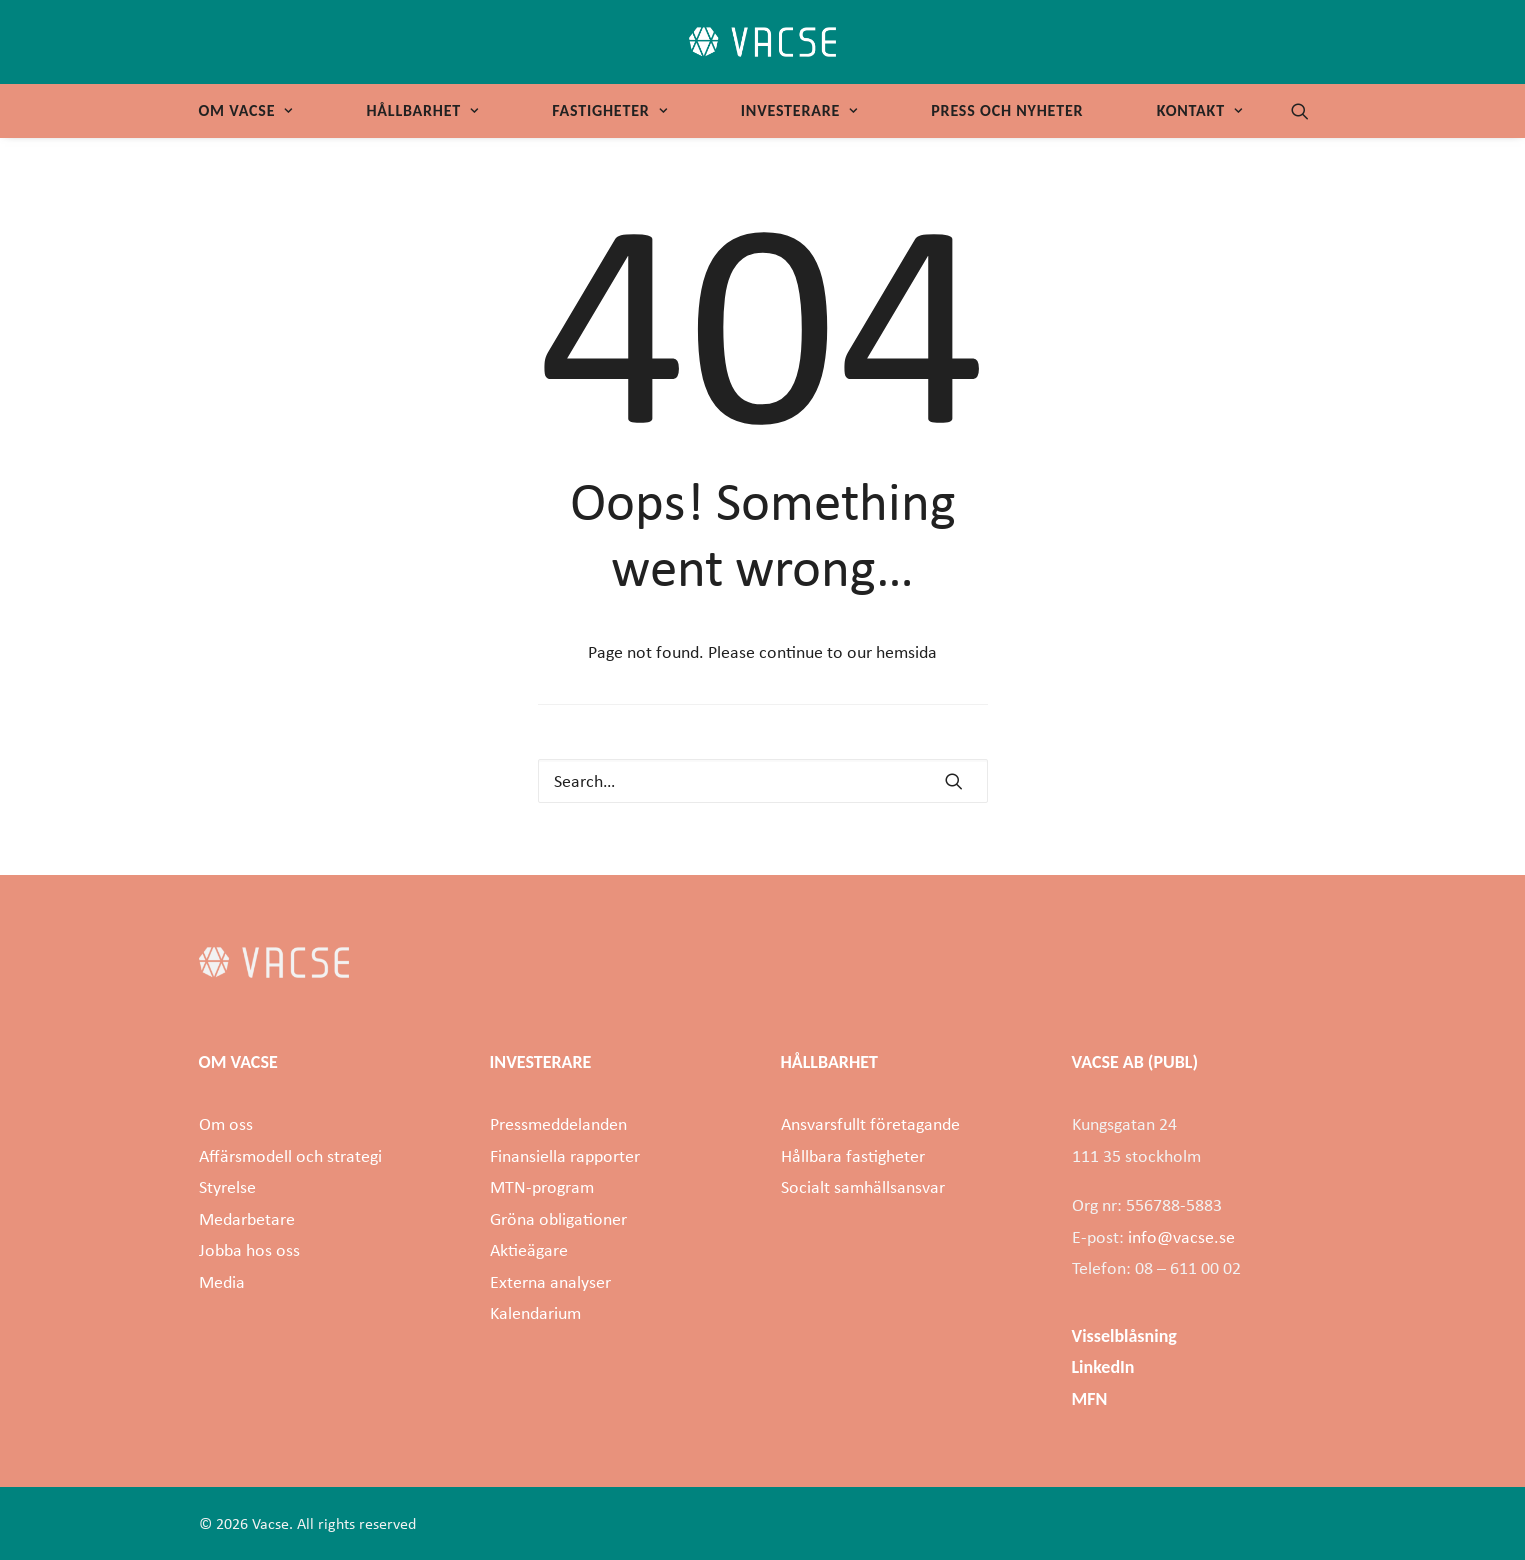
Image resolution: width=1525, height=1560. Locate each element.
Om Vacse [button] (246, 110)
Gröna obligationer (558, 1219)
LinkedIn (1103, 1367)
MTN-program (542, 1187)
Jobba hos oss (249, 1250)
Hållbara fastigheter (853, 1156)
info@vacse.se (1181, 1237)
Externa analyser (550, 1282)
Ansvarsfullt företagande (870, 1124)
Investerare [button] (799, 110)
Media (222, 1282)
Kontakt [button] (1200, 110)
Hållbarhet (422, 110)
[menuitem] (252, 111)
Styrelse (227, 1187)
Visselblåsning (1124, 1336)
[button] (1309, 111)
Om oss (226, 1124)
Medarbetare (247, 1219)
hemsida (906, 652)
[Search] (763, 781)
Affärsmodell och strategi (290, 1156)
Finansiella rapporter (565, 1156)
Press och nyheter (1007, 110)
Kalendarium (535, 1313)
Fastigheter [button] (609, 110)
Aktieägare (529, 1250)
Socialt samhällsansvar (863, 1187)
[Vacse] (763, 42)
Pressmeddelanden (558, 1124)
